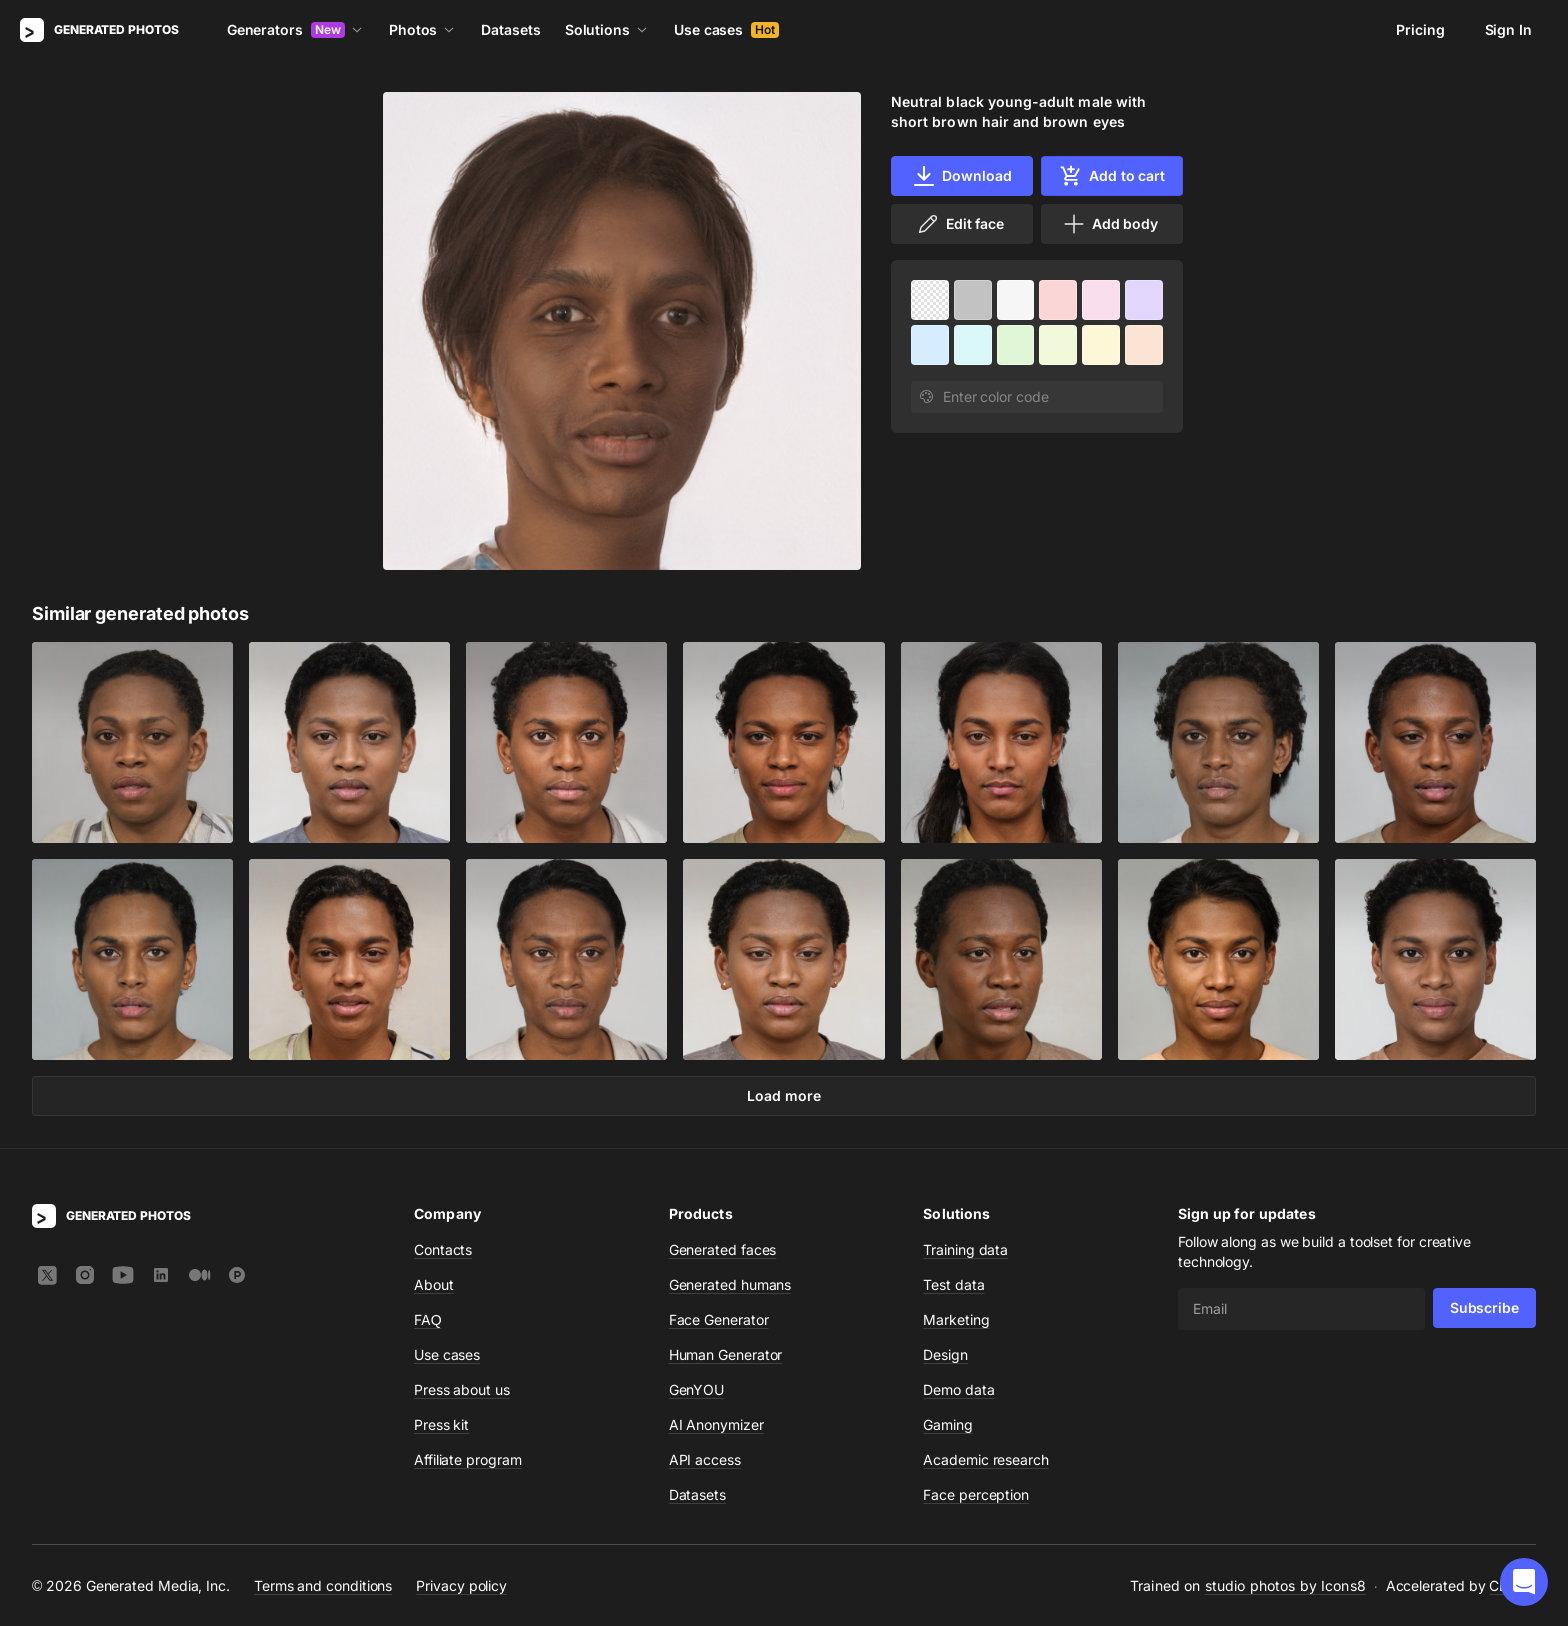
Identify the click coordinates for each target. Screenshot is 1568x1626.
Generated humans (730, 1284)
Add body (1110, 224)
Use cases (726, 29)
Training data (965, 1249)
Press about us (462, 1389)
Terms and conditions (323, 1585)
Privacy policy (461, 1585)
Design (945, 1354)
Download (961, 176)
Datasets (510, 29)
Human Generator (726, 1354)
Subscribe (1484, 1307)
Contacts (443, 1249)
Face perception (976, 1494)
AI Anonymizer (716, 1424)
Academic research (986, 1459)
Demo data (958, 1389)
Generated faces (723, 1249)
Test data (953, 1284)
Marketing (956, 1319)
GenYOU (697, 1389)
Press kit (441, 1424)
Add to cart (1112, 176)
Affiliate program (468, 1459)
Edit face (960, 224)
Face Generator (719, 1319)
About (434, 1284)
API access (705, 1459)
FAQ (428, 1319)
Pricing (1420, 29)
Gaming (948, 1424)
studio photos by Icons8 (1285, 1585)
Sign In (1508, 29)
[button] (1524, 1582)
